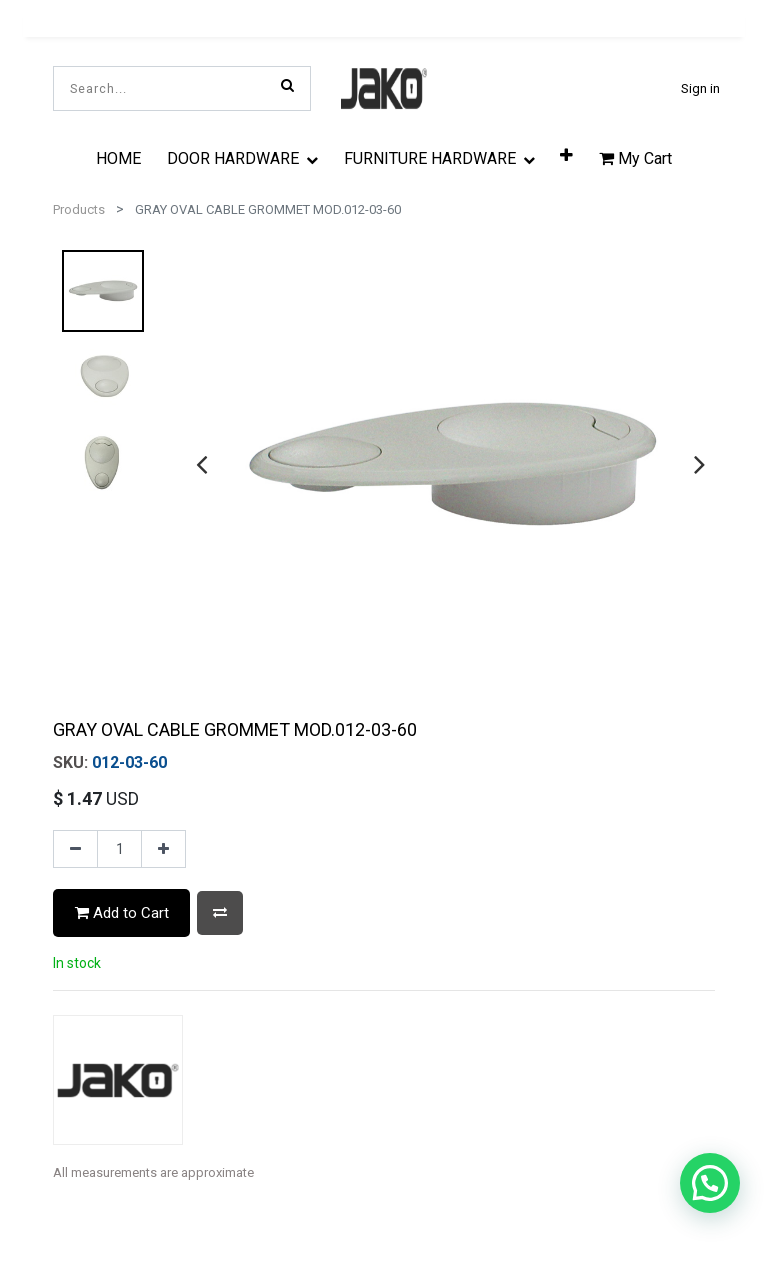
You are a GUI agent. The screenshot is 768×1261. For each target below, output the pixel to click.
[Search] (287, 85)
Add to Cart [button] (122, 913)
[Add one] (163, 849)
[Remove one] (75, 849)
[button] (220, 912)
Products (79, 209)
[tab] (386, 1232)
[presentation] (201, 464)
